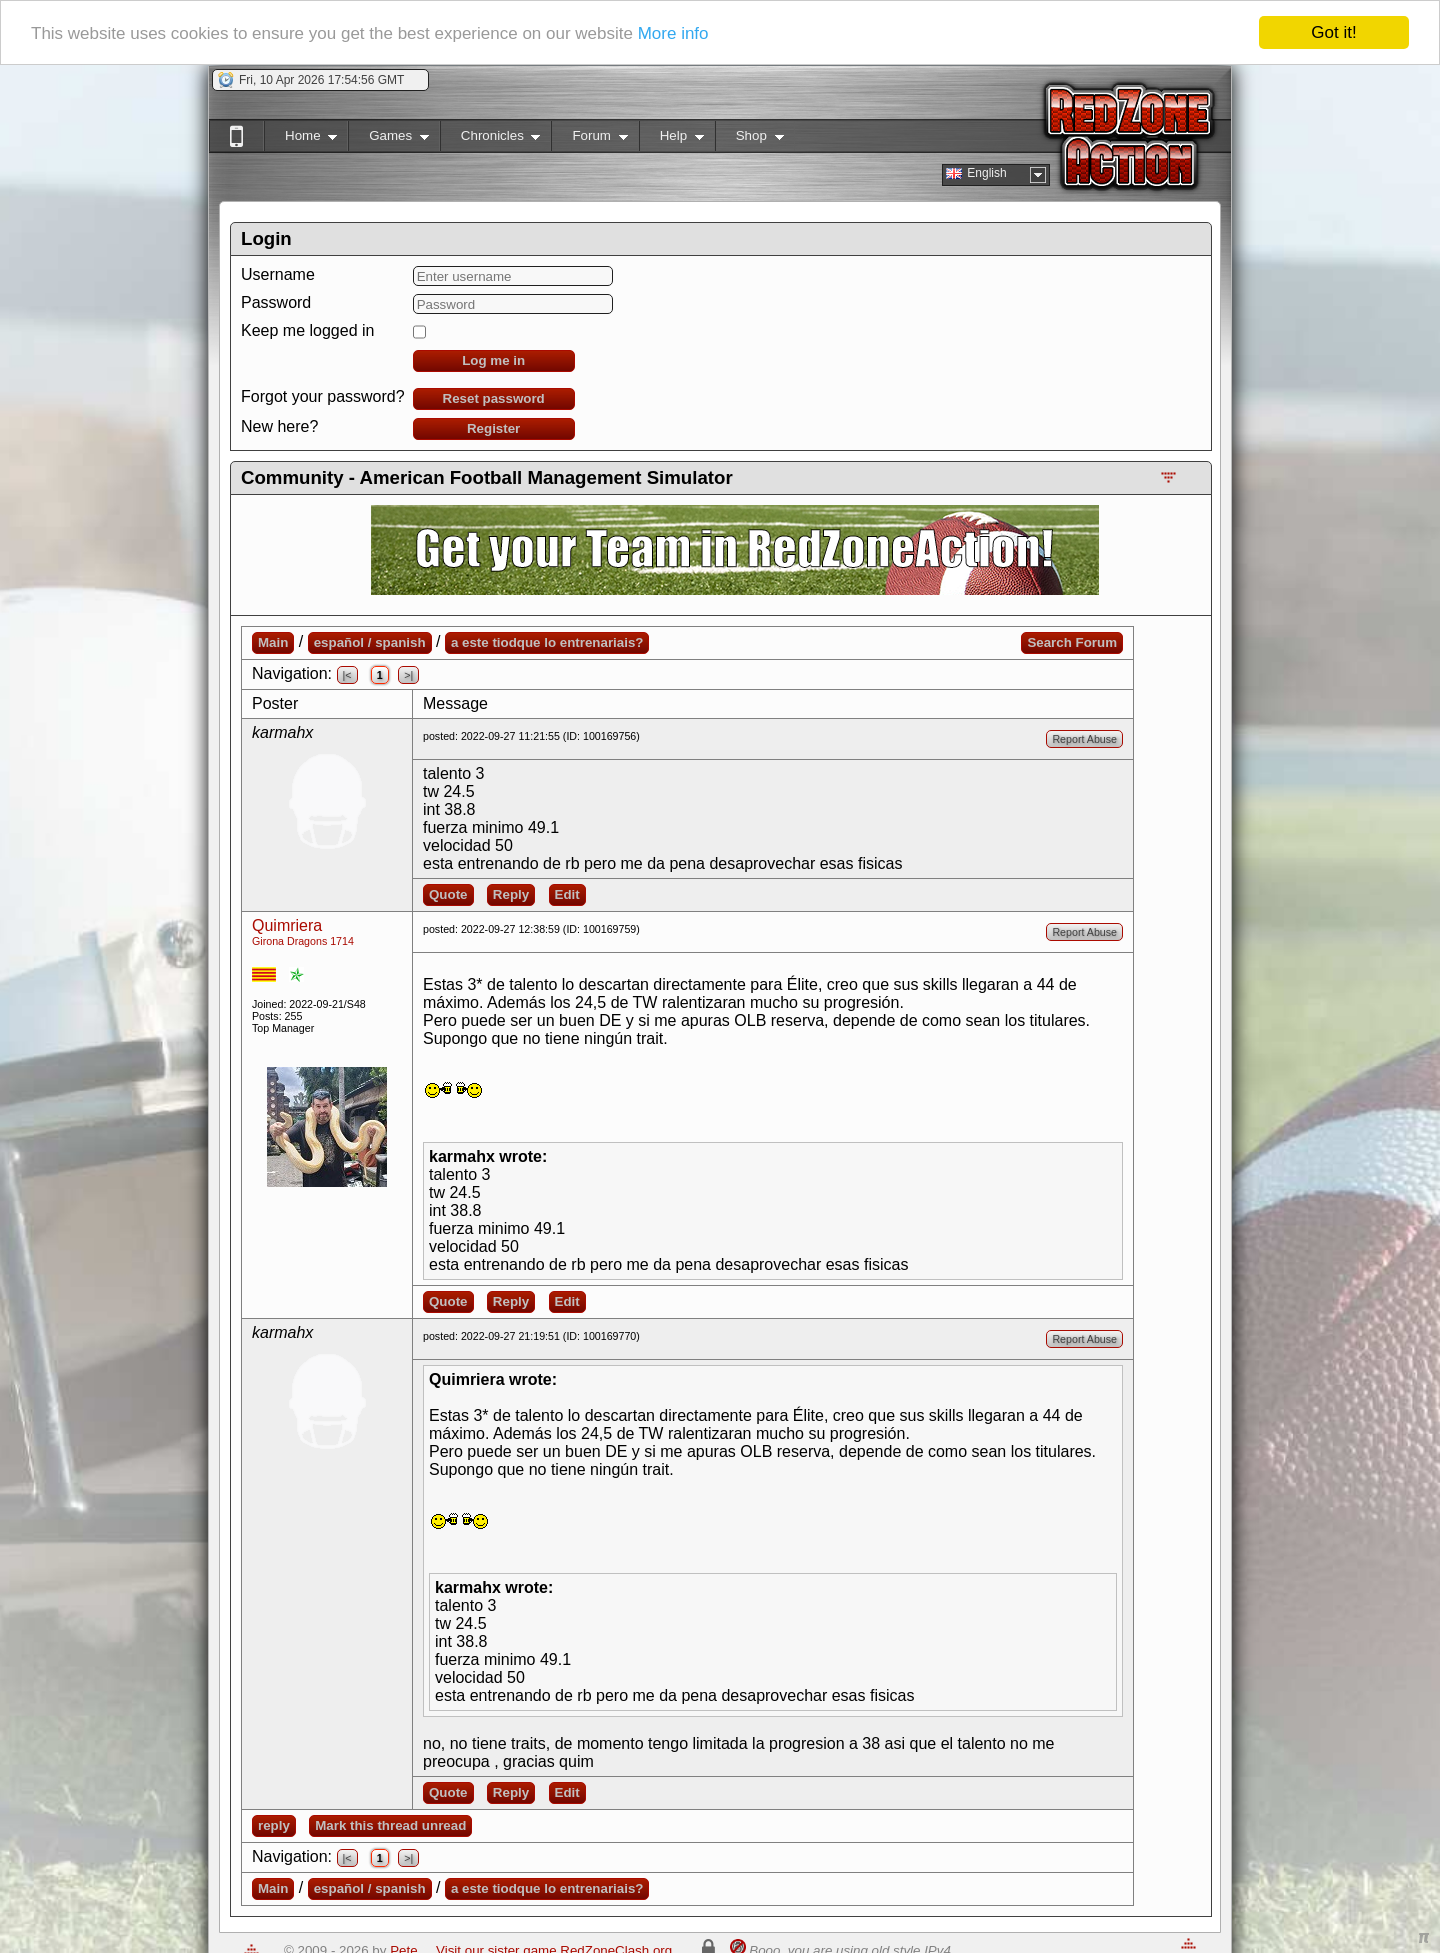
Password (276, 302)
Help (671, 139)
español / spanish (370, 642)
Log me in (493, 360)
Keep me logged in (307, 330)
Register (493, 428)
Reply (511, 894)
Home (300, 139)
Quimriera (287, 925)
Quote (448, 894)
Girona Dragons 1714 (303, 941)
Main (273, 642)
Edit (567, 894)
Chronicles (490, 139)
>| (408, 675)
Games (388, 139)
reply (274, 1825)
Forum (589, 139)
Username (278, 274)
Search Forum (1072, 642)
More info (673, 33)
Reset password (494, 398)
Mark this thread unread (390, 1825)
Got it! (1333, 32)
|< (347, 675)
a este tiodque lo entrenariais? (547, 642)
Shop (749, 139)
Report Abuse (1084, 739)
